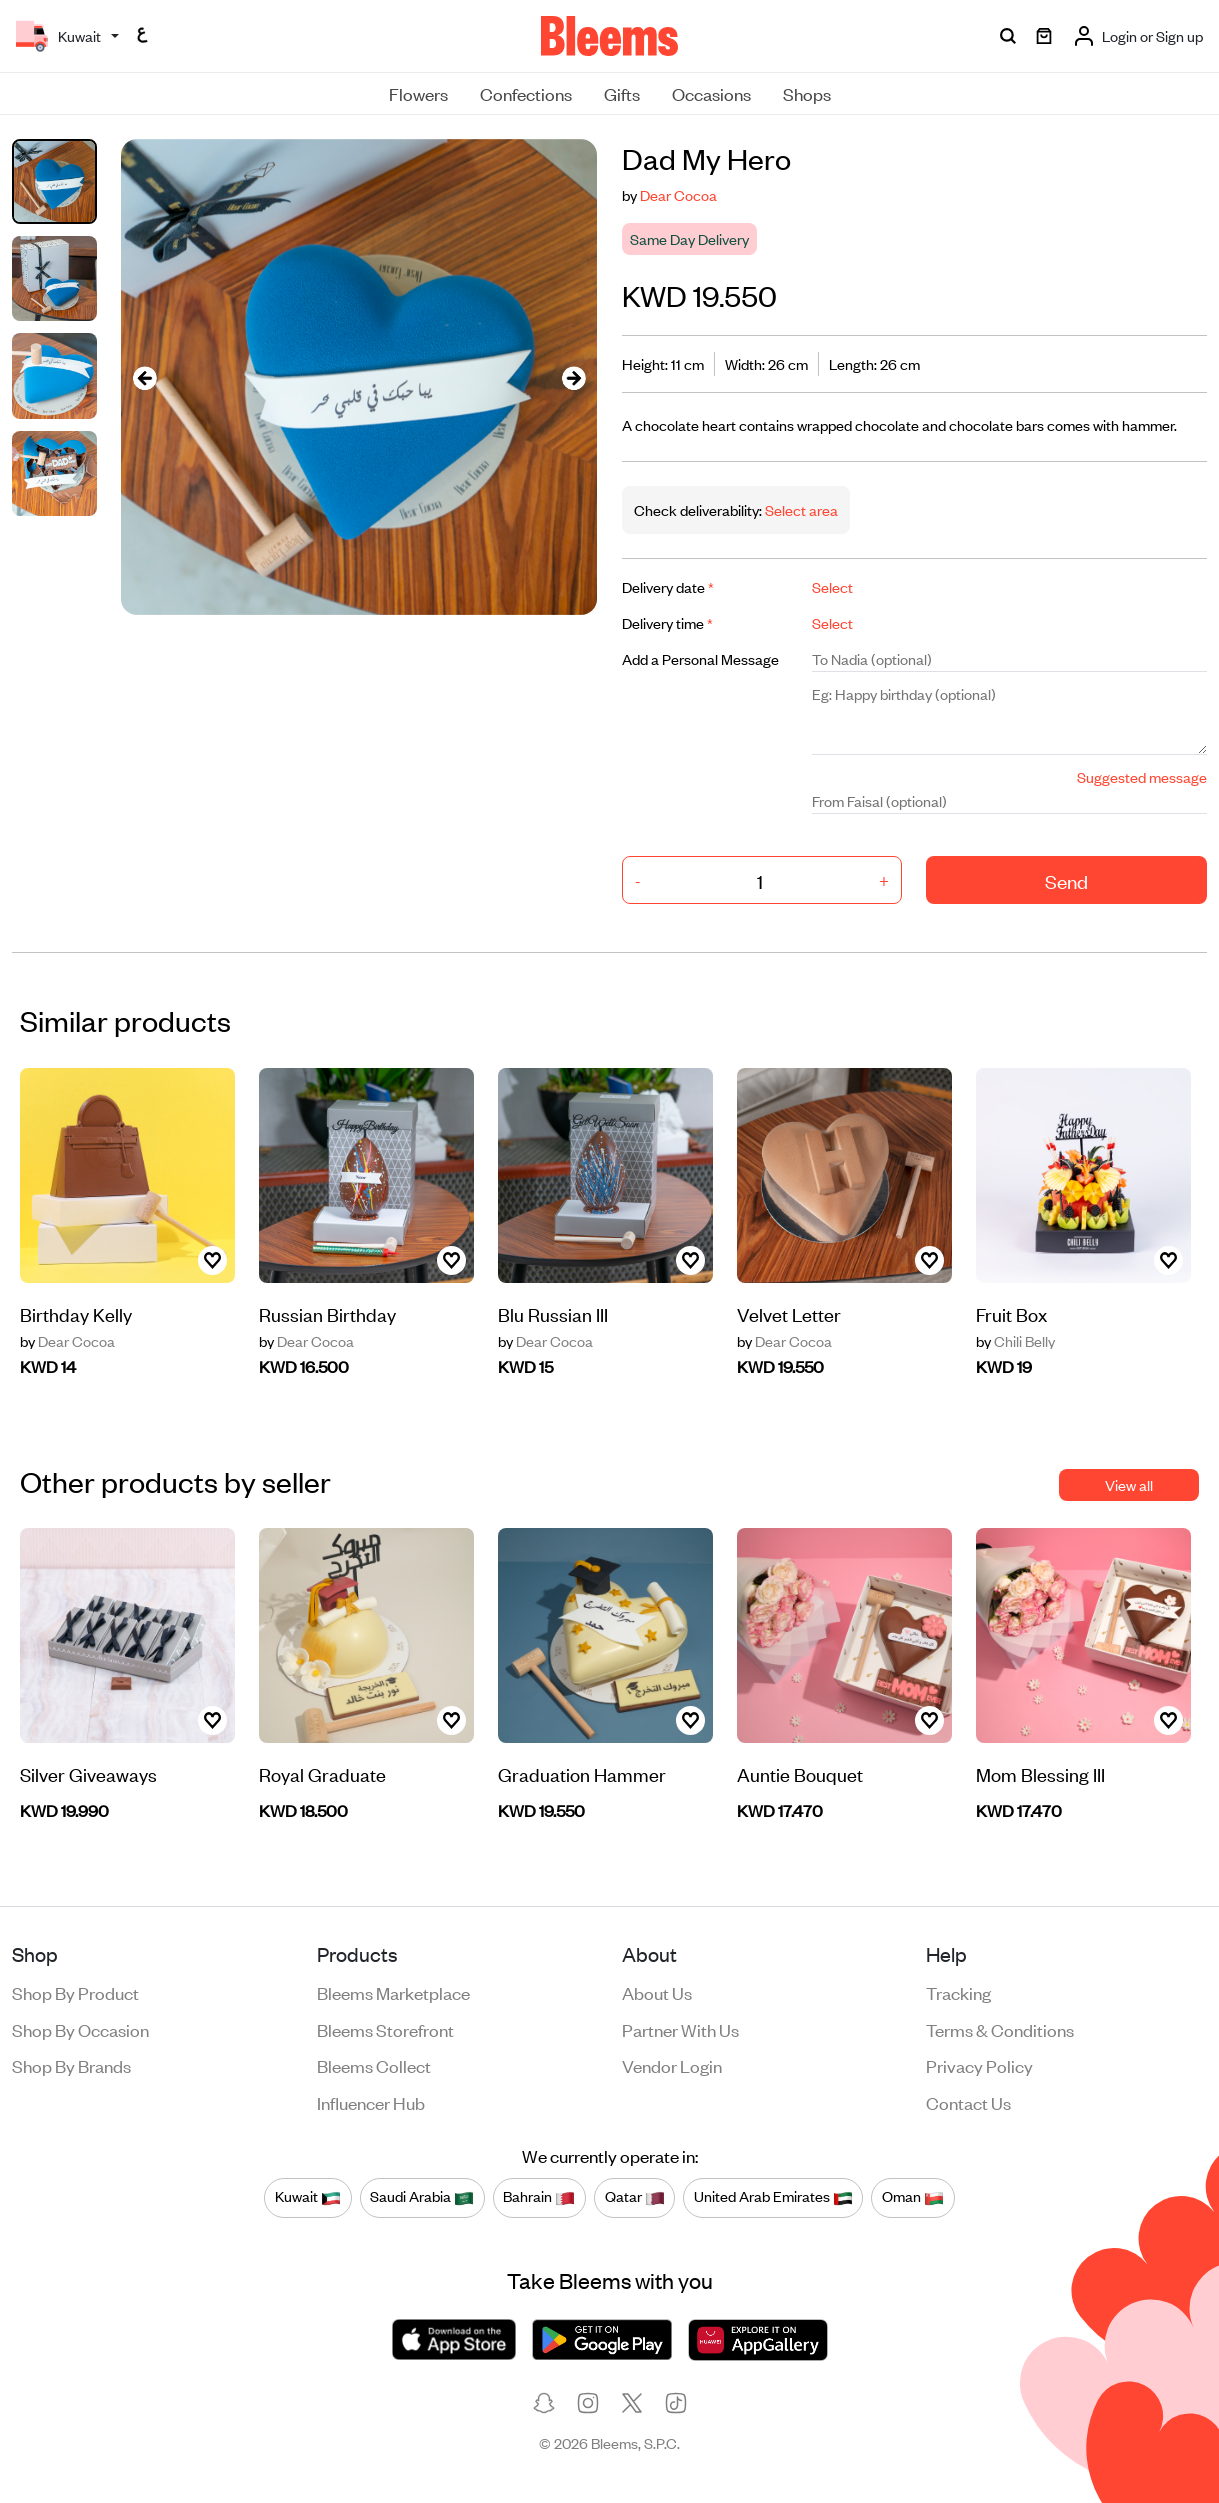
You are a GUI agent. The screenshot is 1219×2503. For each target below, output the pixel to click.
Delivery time (667, 622)
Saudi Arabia (422, 2197)
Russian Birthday (327, 1313)
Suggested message (1142, 776)
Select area (800, 509)
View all (1129, 1484)
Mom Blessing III (1040, 1773)
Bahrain (539, 2197)
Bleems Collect (374, 2065)
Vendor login (672, 2065)
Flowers (418, 93)
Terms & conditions (1000, 2029)
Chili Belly (1015, 1341)
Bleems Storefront (385, 2029)
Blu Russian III (553, 1313)
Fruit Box (1011, 1313)
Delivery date (668, 586)
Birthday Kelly (76, 1313)
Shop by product (75, 1992)
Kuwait (308, 2197)
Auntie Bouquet (800, 1773)
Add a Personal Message (700, 658)
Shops (807, 93)
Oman (913, 2197)
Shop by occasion (80, 2029)
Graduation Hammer (582, 1773)
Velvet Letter (789, 1313)
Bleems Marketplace (393, 1992)
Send (1066, 880)
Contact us (968, 2102)
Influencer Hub (371, 2102)
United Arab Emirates (773, 2197)
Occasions (711, 93)
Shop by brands (71, 2065)
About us (657, 1992)
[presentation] (145, 377)
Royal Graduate (322, 1773)
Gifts (622, 93)
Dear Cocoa (678, 194)
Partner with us (680, 2029)
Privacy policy (979, 2065)
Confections (526, 93)
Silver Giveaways (88, 1773)
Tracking (958, 1992)
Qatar (635, 2197)
